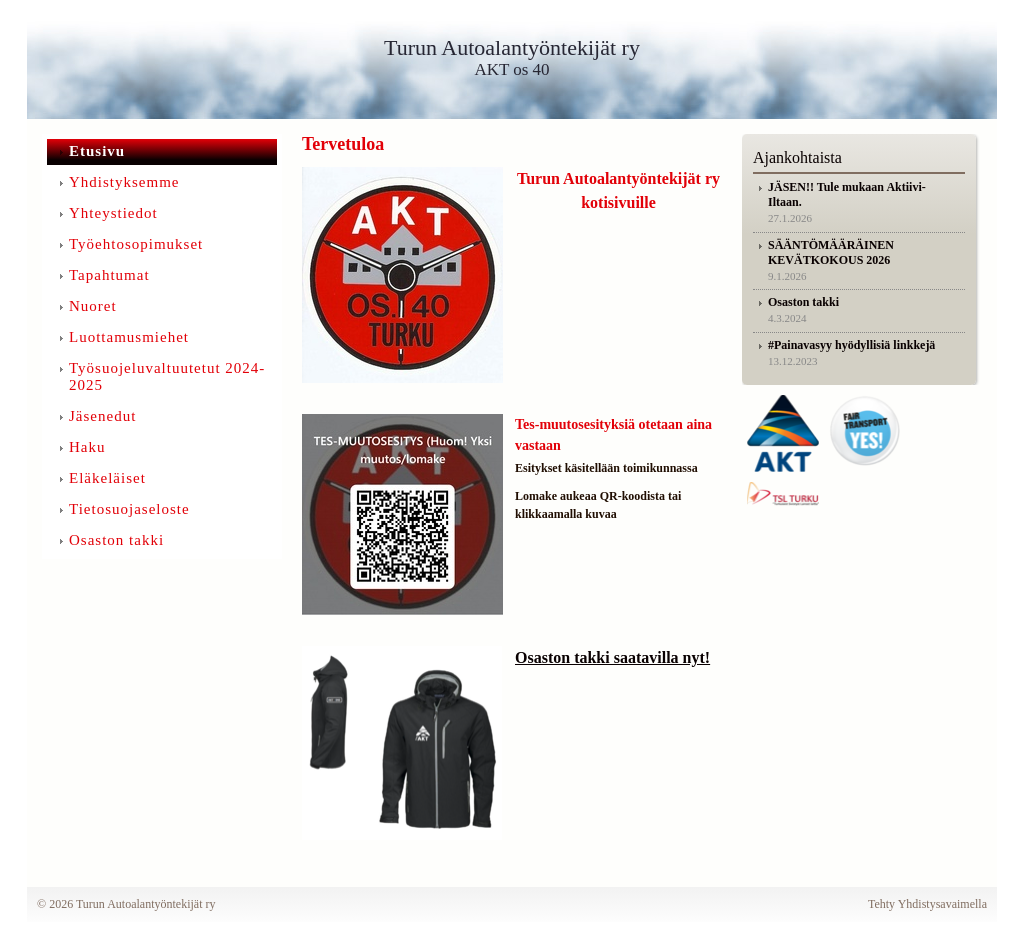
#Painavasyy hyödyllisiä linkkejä (851, 345)
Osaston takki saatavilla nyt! (612, 657)
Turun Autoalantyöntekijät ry (512, 47)
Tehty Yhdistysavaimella (927, 904)
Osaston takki (803, 302)
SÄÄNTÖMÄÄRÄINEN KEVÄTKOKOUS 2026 (831, 252)
